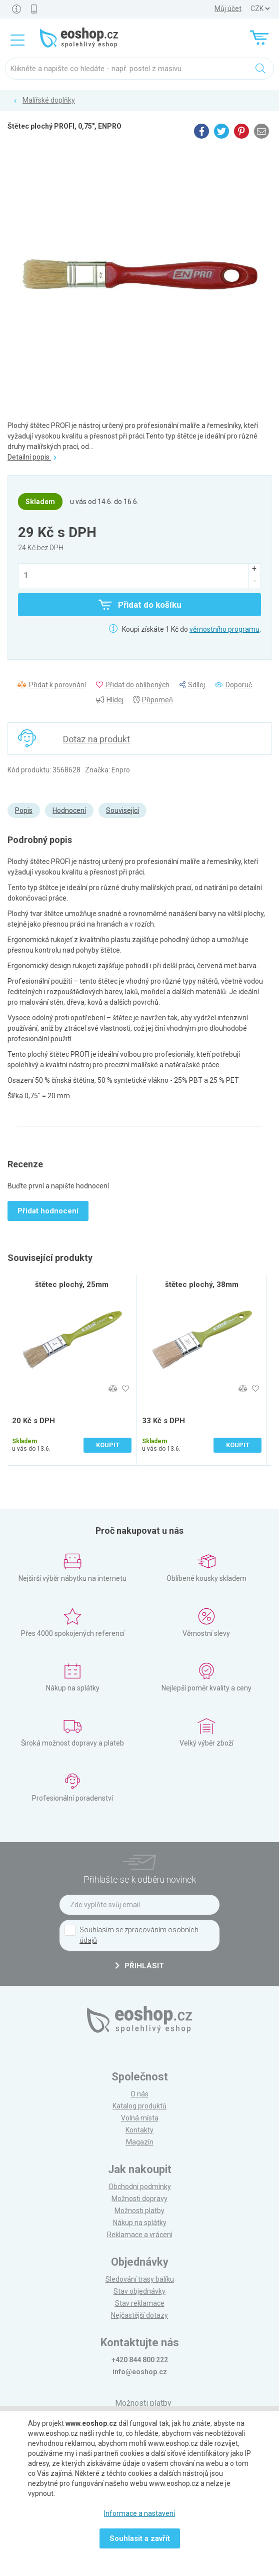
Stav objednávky (140, 2291)
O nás (139, 2094)
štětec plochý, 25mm (71, 1284)
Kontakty (140, 2130)
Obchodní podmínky (139, 2187)
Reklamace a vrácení (139, 2235)
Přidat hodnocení (48, 1210)
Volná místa (139, 2118)
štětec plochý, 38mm (201, 1284)
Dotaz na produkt (96, 739)
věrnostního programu (225, 629)
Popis (23, 810)
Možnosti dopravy (140, 2199)
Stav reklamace (139, 2303)
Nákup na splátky (139, 2223)
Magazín (140, 2142)
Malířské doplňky (48, 100)
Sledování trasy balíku (140, 2279)
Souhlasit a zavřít (140, 2538)
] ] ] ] (260, 9)
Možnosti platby (139, 2211)
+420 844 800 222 (140, 2360)
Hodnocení (69, 810)
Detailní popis (32, 457)
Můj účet (228, 9)
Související (122, 810)
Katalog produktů (139, 2106)
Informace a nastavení (139, 2513)
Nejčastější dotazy (139, 2315)
